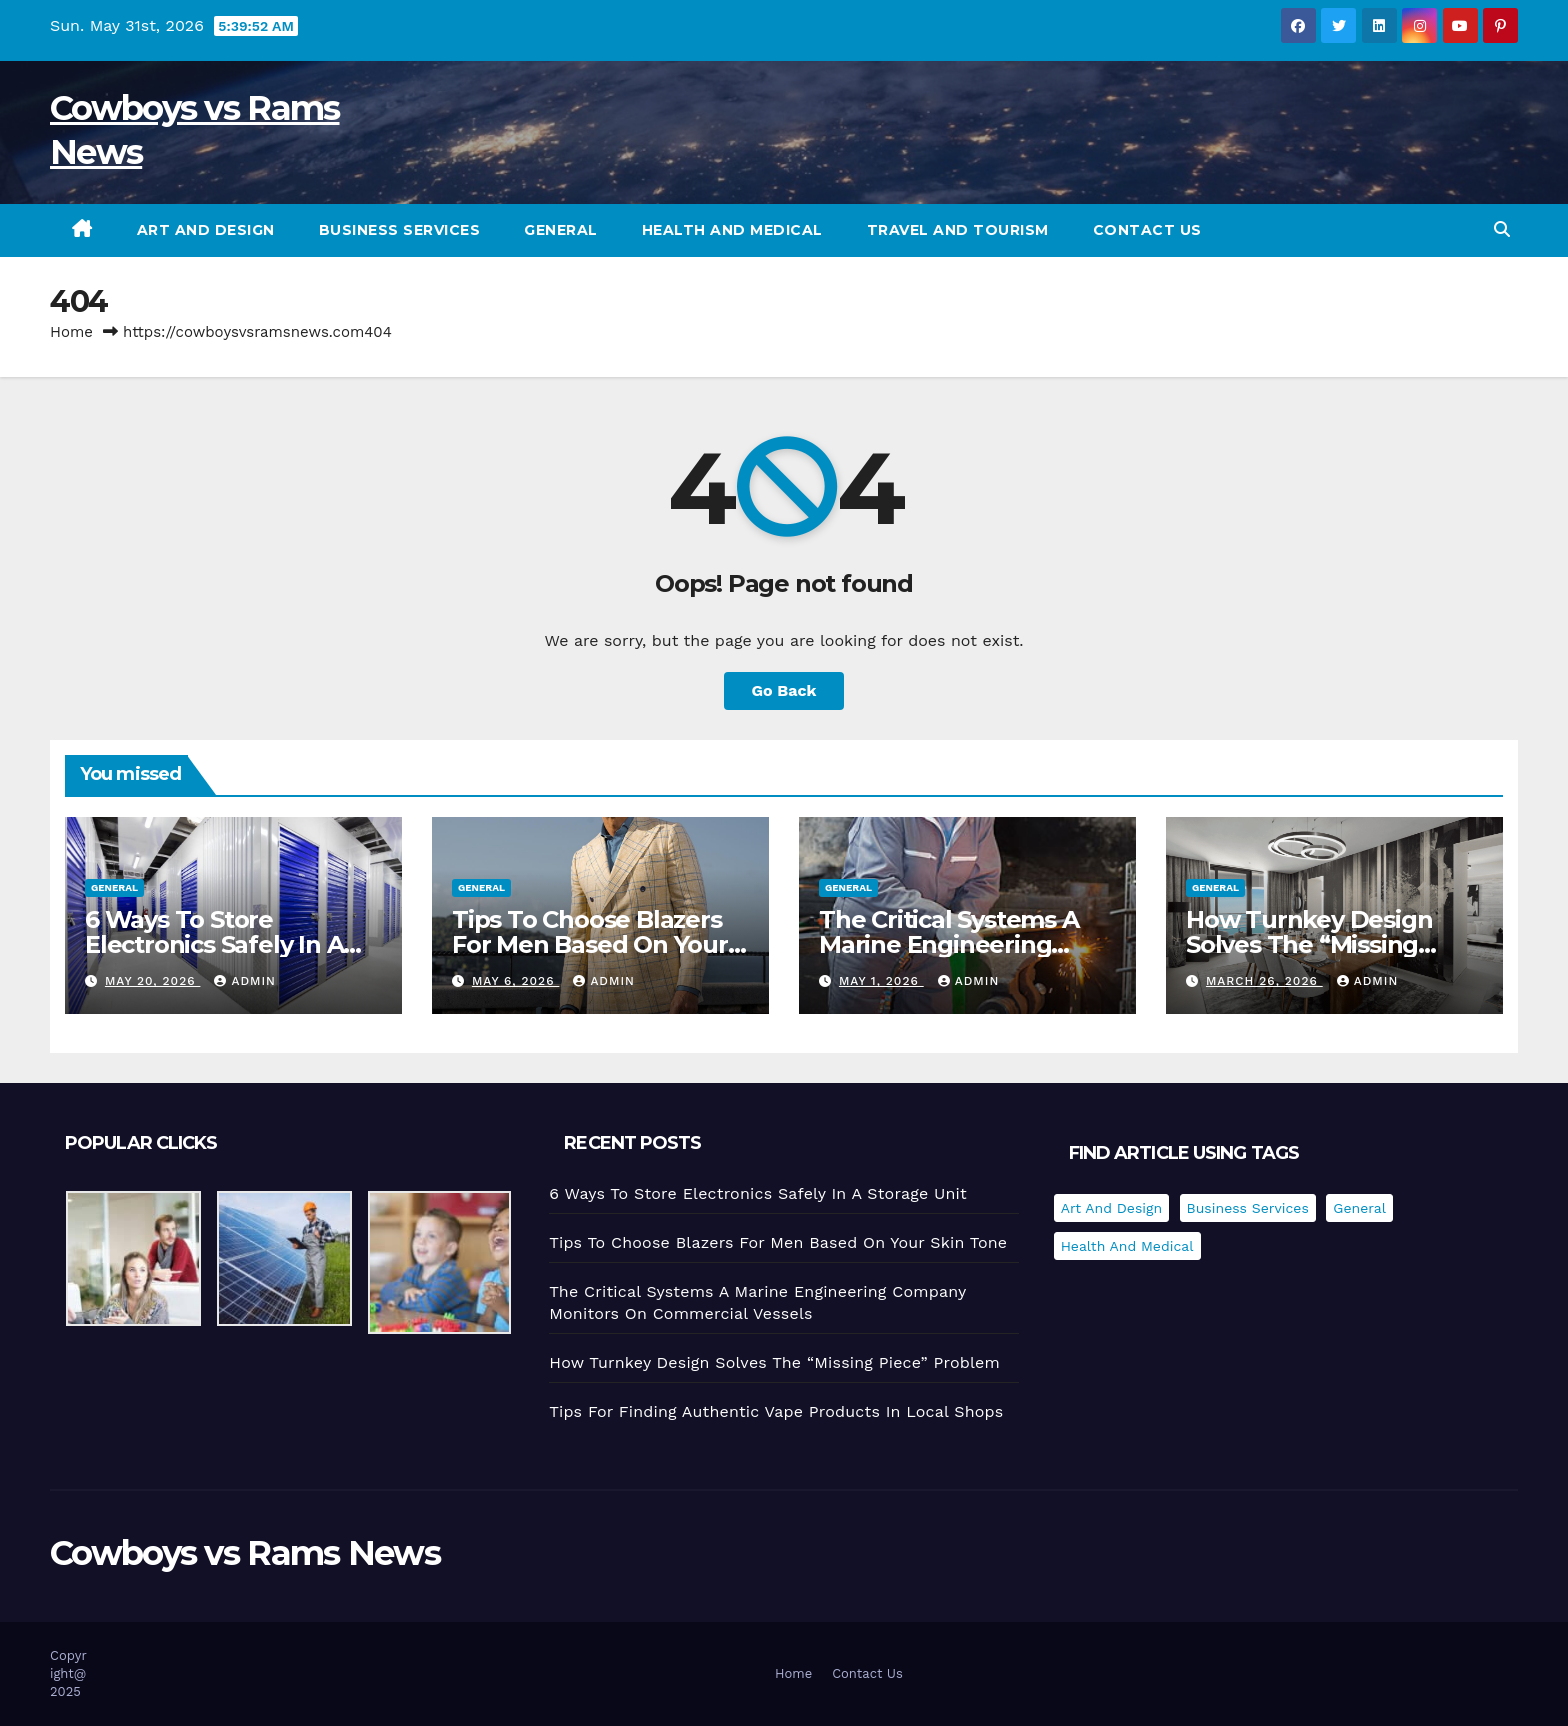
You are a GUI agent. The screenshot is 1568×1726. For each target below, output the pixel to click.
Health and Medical (732, 230)
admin (245, 981)
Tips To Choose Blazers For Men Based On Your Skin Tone (590, 944)
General (561, 230)
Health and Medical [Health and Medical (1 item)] (1127, 1246)
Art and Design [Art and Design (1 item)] (1111, 1208)
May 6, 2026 (515, 981)
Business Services (400, 230)
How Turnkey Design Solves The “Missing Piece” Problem (1309, 944)
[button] (1502, 229)
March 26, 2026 (1264, 981)
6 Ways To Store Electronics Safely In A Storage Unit (214, 944)
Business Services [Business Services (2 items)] (1248, 1208)
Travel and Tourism (958, 230)
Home (71, 332)
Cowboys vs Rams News (245, 1553)
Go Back (784, 690)
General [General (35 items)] (1359, 1208)
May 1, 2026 (881, 981)
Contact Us (1147, 230)
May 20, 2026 (153, 981)
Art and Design (206, 230)
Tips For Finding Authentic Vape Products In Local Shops (776, 1411)
